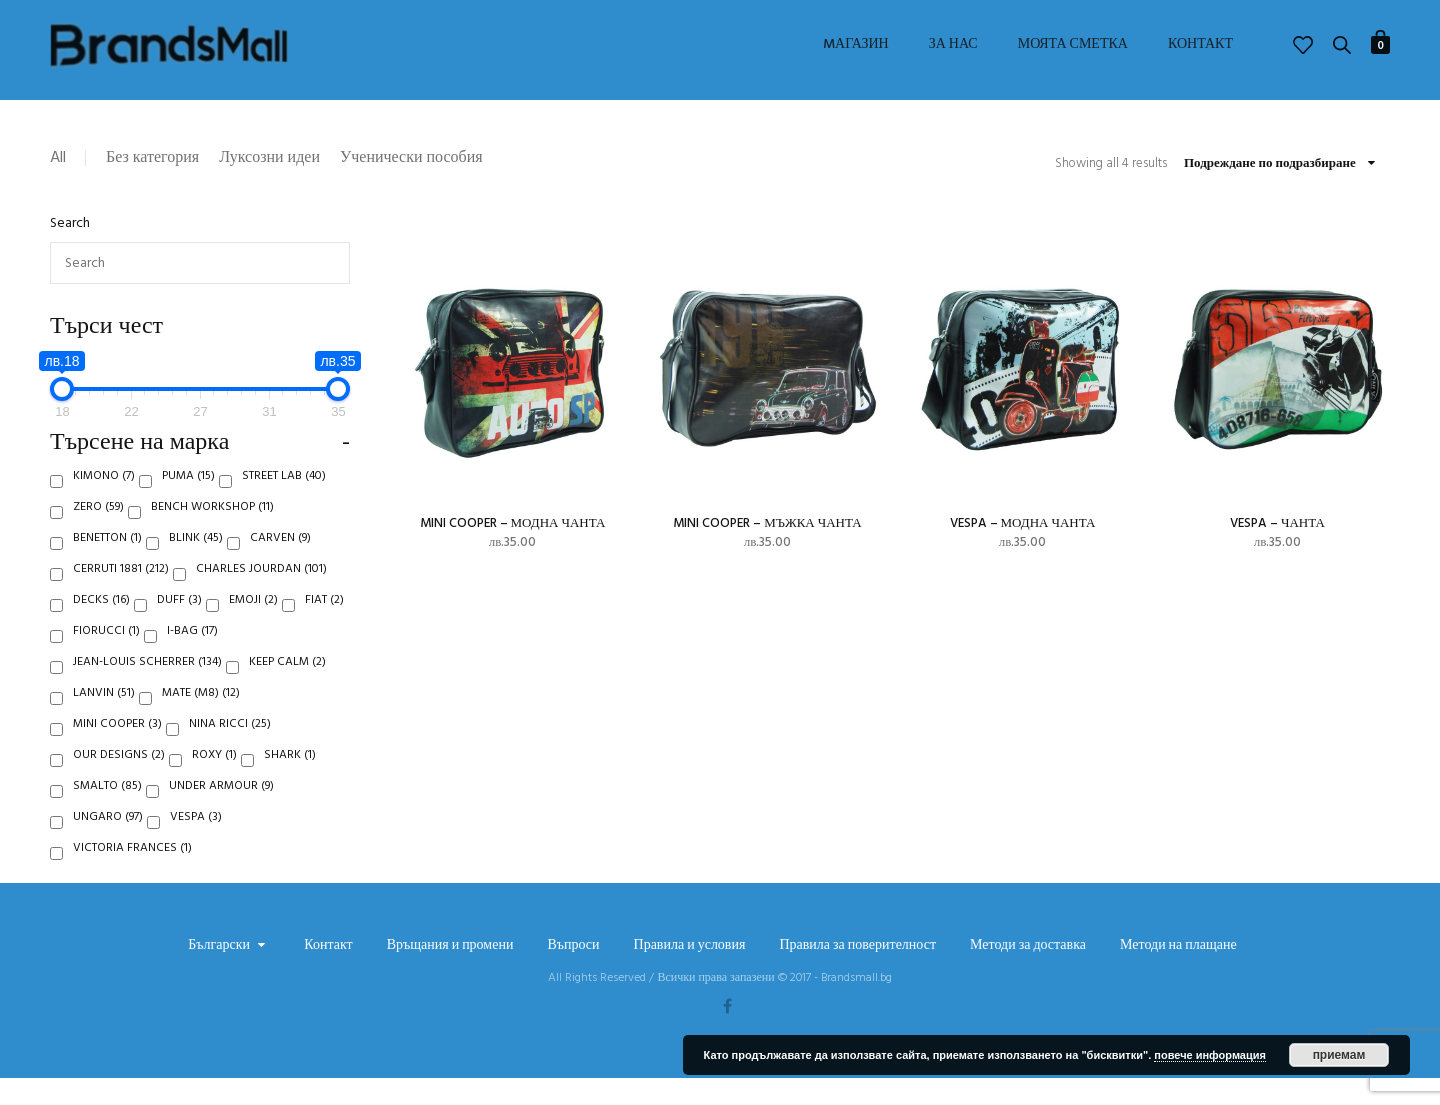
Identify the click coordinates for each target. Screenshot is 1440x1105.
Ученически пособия (411, 158)
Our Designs (119, 782)
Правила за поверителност (857, 973)
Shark (290, 782)
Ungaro (108, 844)
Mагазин (856, 45)
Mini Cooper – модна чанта (513, 523)
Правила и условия (690, 973)
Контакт (1200, 45)
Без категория (152, 158)
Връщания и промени (450, 973)
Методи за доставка (1028, 973)
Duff (179, 627)
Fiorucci (106, 658)
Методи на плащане (1178, 973)
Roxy (214, 782)
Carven (280, 565)
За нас (953, 45)
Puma (188, 503)
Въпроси (573, 973)
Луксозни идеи (269, 158)
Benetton (107, 565)
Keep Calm (287, 689)
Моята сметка (1073, 45)
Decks (101, 627)
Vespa (196, 844)
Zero (98, 534)
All (58, 158)
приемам (1339, 1055)
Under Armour (221, 813)
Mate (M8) (201, 720)
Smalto (107, 813)
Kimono (104, 503)
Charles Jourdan (261, 596)
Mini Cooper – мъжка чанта (767, 523)
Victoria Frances (132, 875)
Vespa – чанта (1277, 523)
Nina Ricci (230, 751)
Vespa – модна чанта (1023, 523)
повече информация (1210, 1055)
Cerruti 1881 (121, 596)
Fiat (324, 627)
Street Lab (284, 503)
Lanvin (104, 720)
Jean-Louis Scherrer (147, 689)
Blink (196, 565)
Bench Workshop (212, 534)
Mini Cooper (117, 751)
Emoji (253, 627)
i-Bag (192, 658)
